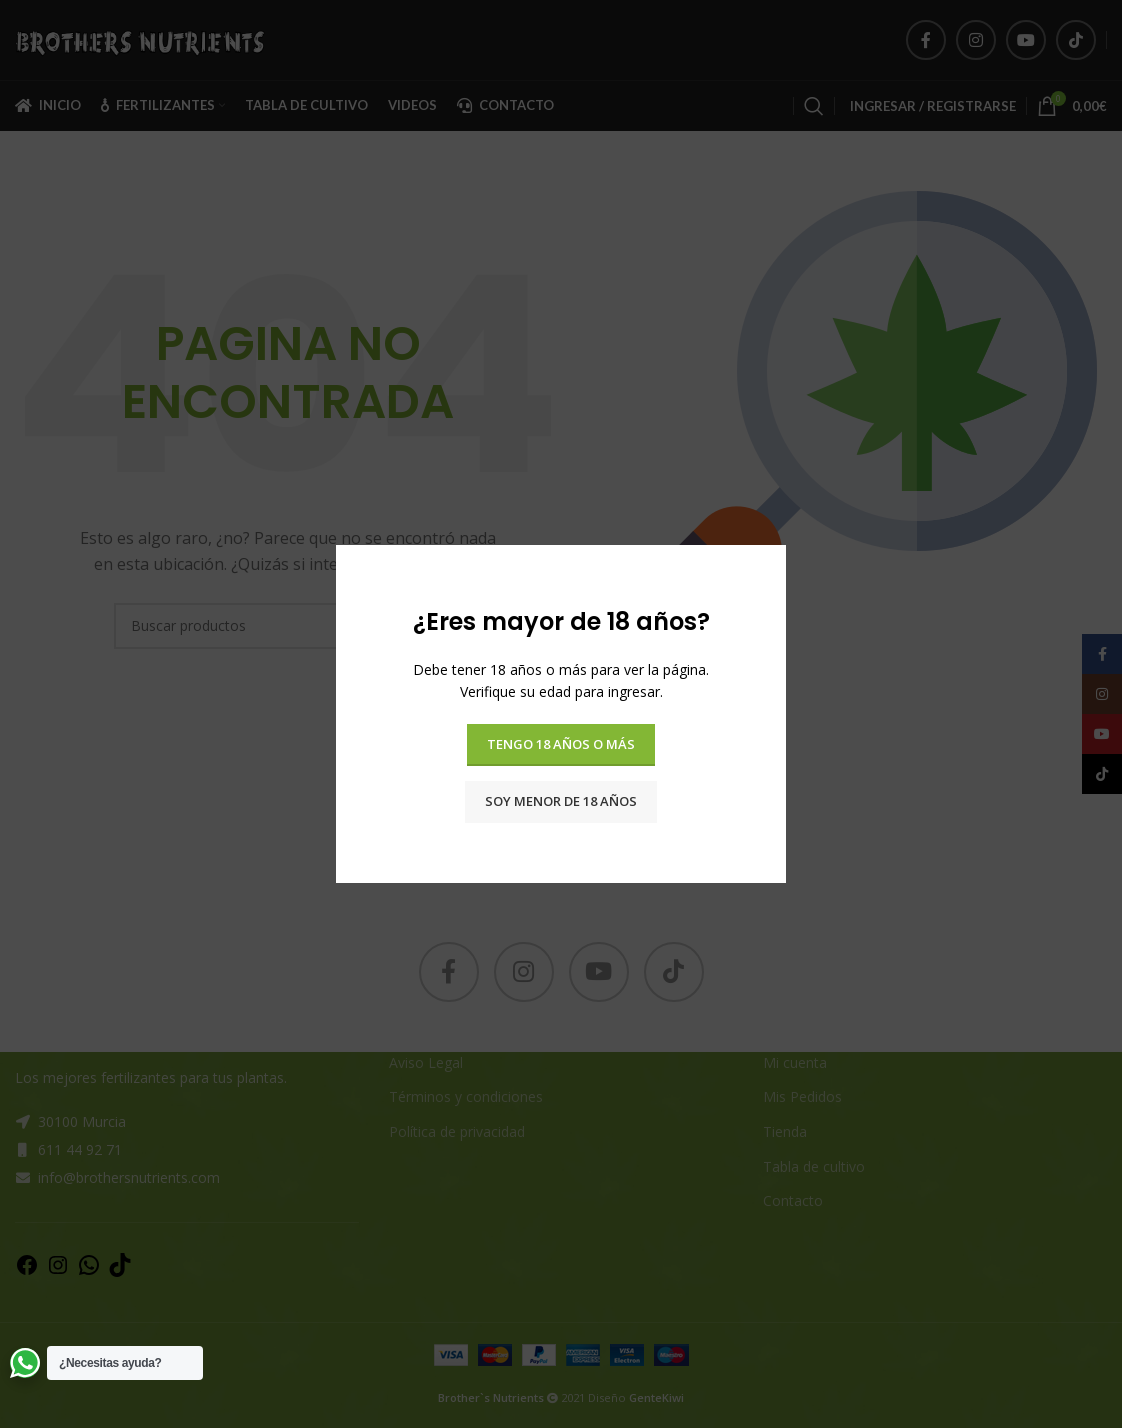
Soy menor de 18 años (561, 801)
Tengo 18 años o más (561, 744)
